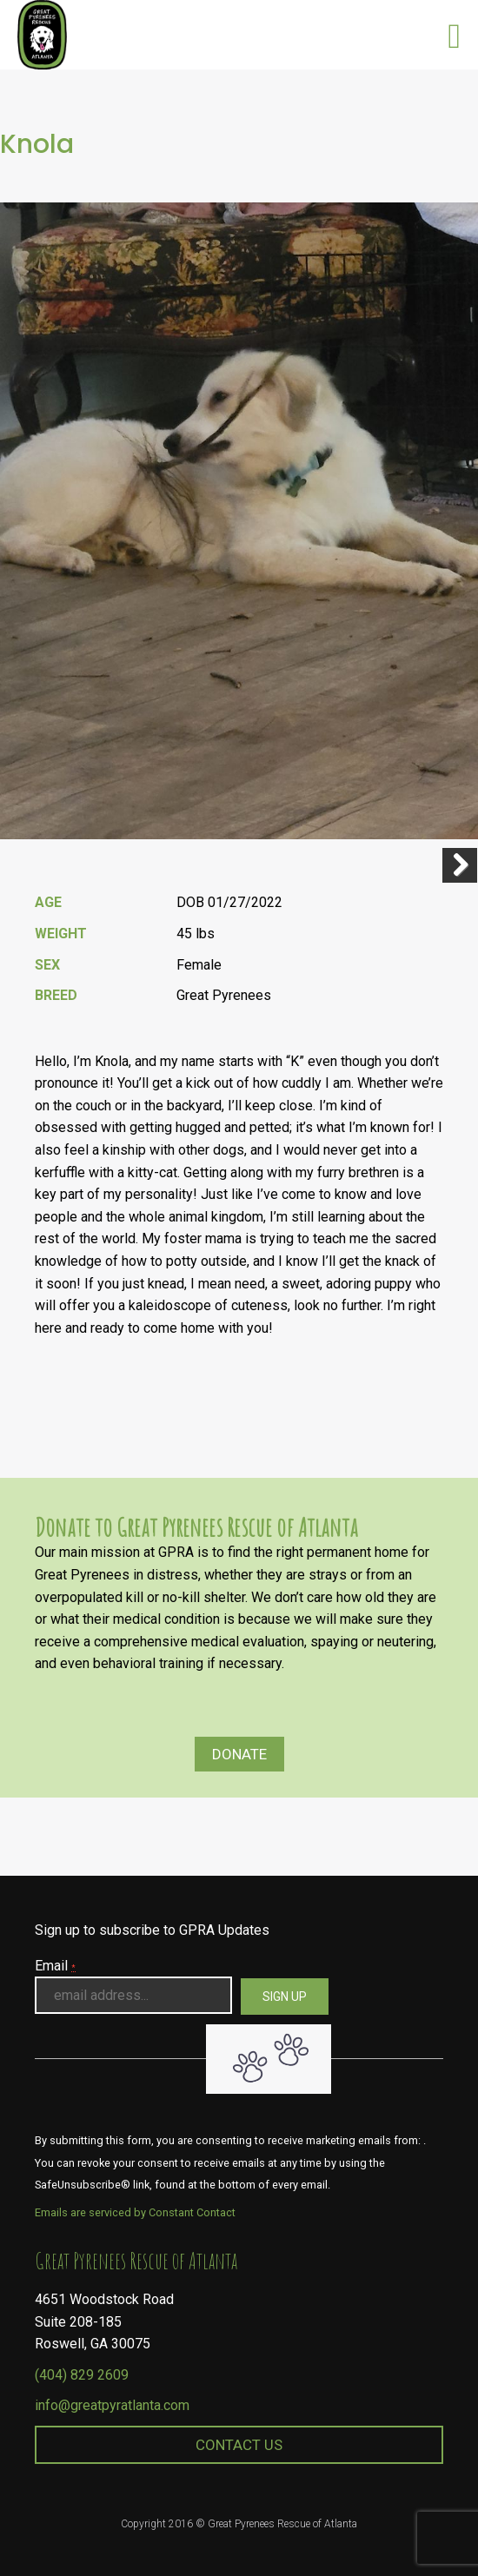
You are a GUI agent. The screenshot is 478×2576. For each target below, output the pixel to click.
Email (55, 1965)
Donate (239, 1754)
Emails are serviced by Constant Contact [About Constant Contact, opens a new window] (135, 2212)
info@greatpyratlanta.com (112, 2405)
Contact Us (239, 2444)
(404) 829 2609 (82, 2375)
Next (459, 865)
